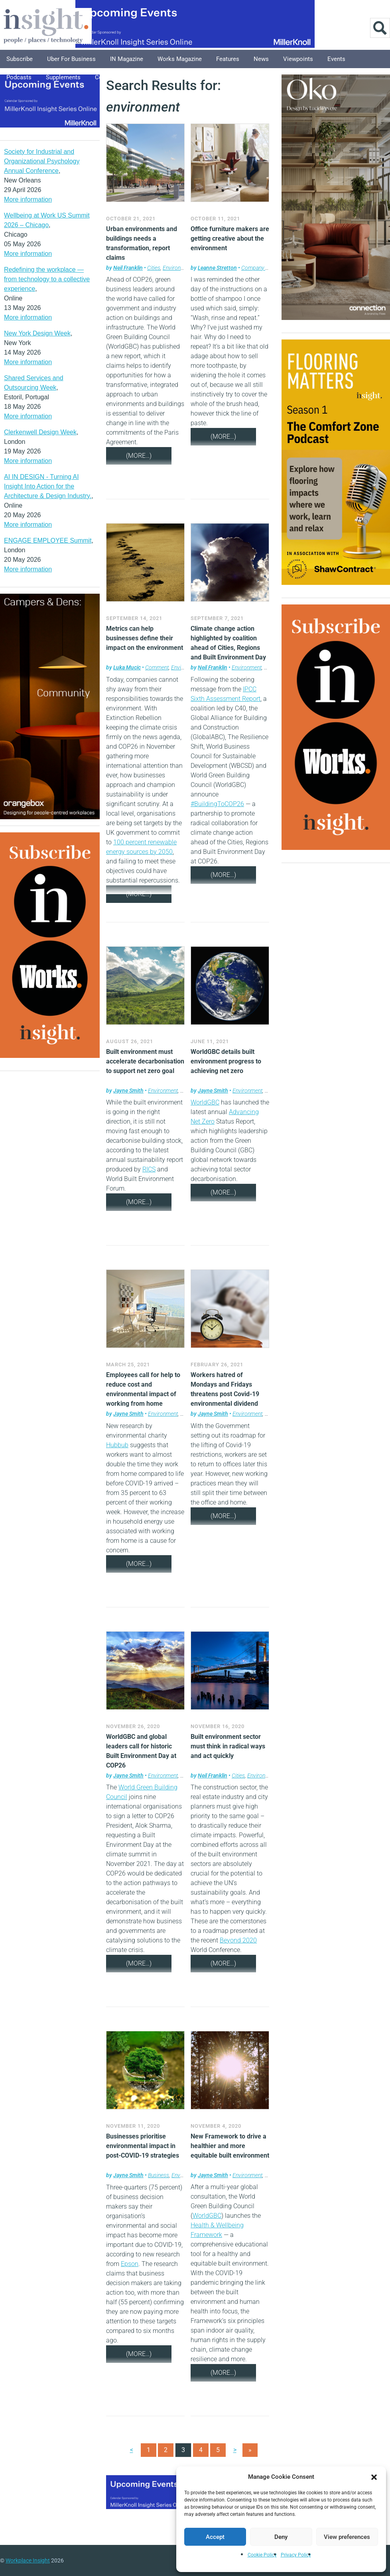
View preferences (347, 2537)
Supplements (63, 77)
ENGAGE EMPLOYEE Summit (48, 540)
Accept (215, 2537)
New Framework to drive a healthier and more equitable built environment (230, 2146)
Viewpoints (298, 59)
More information (28, 199)
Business (158, 2175)
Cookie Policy (262, 2555)
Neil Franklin (128, 268)
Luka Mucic (127, 667)
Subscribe (19, 59)
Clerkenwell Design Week (40, 432)
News (261, 59)
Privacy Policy (296, 2555)
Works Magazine (180, 59)
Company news (259, 268)
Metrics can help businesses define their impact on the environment (144, 638)
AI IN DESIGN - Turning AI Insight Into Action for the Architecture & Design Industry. (47, 486)
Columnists (110, 77)
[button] (374, 2477)
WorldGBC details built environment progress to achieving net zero (226, 1061)
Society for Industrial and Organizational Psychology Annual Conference (41, 161)
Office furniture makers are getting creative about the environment (230, 238)
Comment (157, 667)
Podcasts (19, 77)
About (182, 77)
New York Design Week (37, 333)
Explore (150, 77)
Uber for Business (71, 59)
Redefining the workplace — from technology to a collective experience (47, 279)
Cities (153, 268)
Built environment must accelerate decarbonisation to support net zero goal (145, 1061)
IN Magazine (126, 59)
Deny (281, 2537)
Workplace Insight (28, 2560)
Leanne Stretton (217, 268)
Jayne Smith (128, 1090)
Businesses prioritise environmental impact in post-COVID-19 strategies (142, 2146)
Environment (178, 268)
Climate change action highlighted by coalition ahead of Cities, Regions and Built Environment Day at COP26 (228, 648)
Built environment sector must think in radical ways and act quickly (228, 1746)
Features (227, 59)
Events (336, 59)
